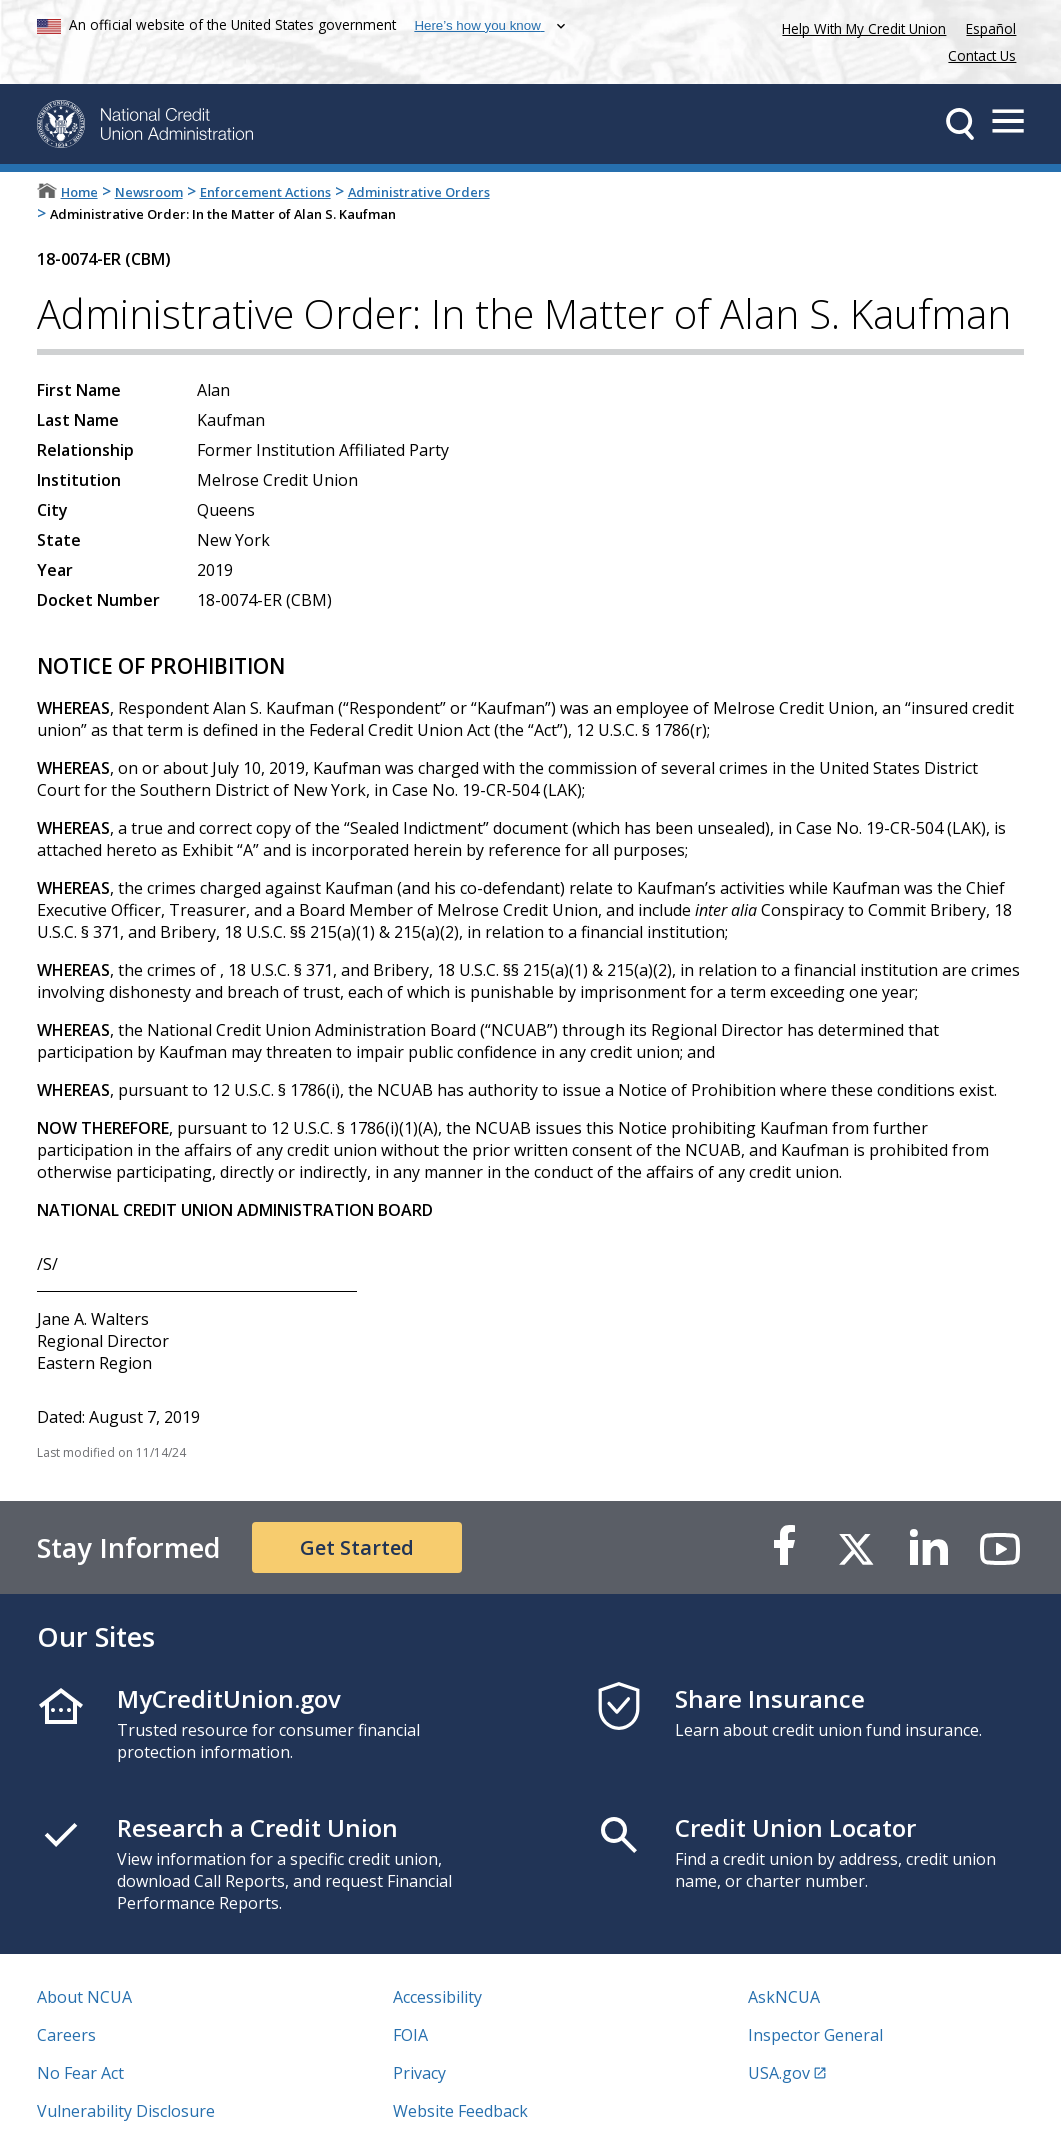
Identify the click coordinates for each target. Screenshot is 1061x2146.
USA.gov (779, 2073)
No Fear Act (80, 2073)
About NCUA (84, 1997)
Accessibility (437, 1997)
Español (991, 28)
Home (79, 192)
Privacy (419, 2073)
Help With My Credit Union (860, 26)
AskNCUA (784, 1997)
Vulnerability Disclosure (126, 2111)
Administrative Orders (419, 192)
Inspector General (815, 2035)
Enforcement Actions (265, 192)
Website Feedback (460, 2111)
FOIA (410, 2035)
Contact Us (982, 55)
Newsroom (149, 192)
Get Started (357, 1547)
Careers (66, 2035)
